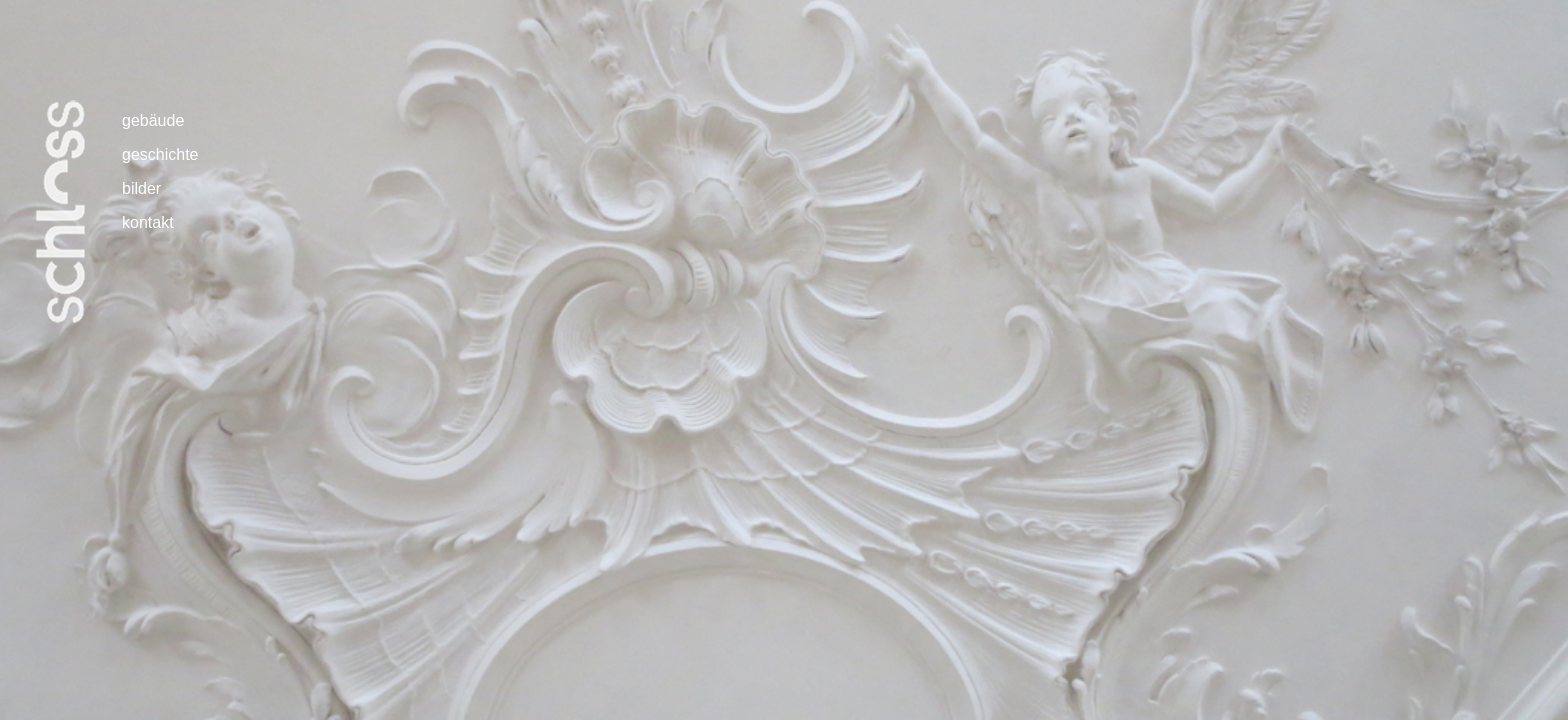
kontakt (148, 222)
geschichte (160, 154)
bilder (141, 188)
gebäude (153, 120)
